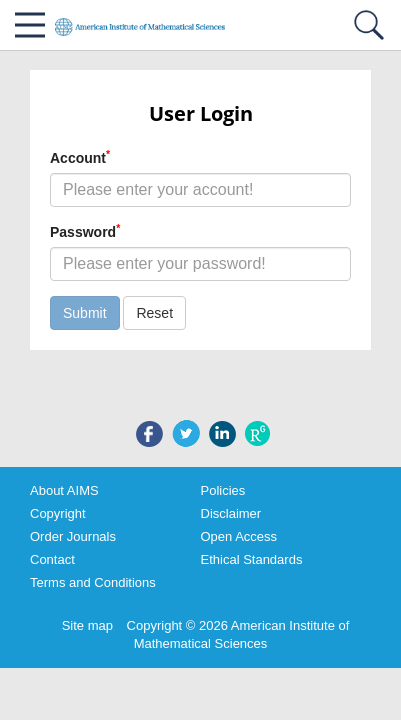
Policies (223, 490)
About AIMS (64, 490)
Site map (87, 625)
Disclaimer (231, 513)
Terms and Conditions (93, 582)
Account (80, 157)
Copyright (58, 513)
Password (85, 231)
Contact (52, 559)
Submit (85, 313)
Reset (154, 313)
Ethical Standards (252, 559)
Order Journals (73, 536)
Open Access (239, 536)
